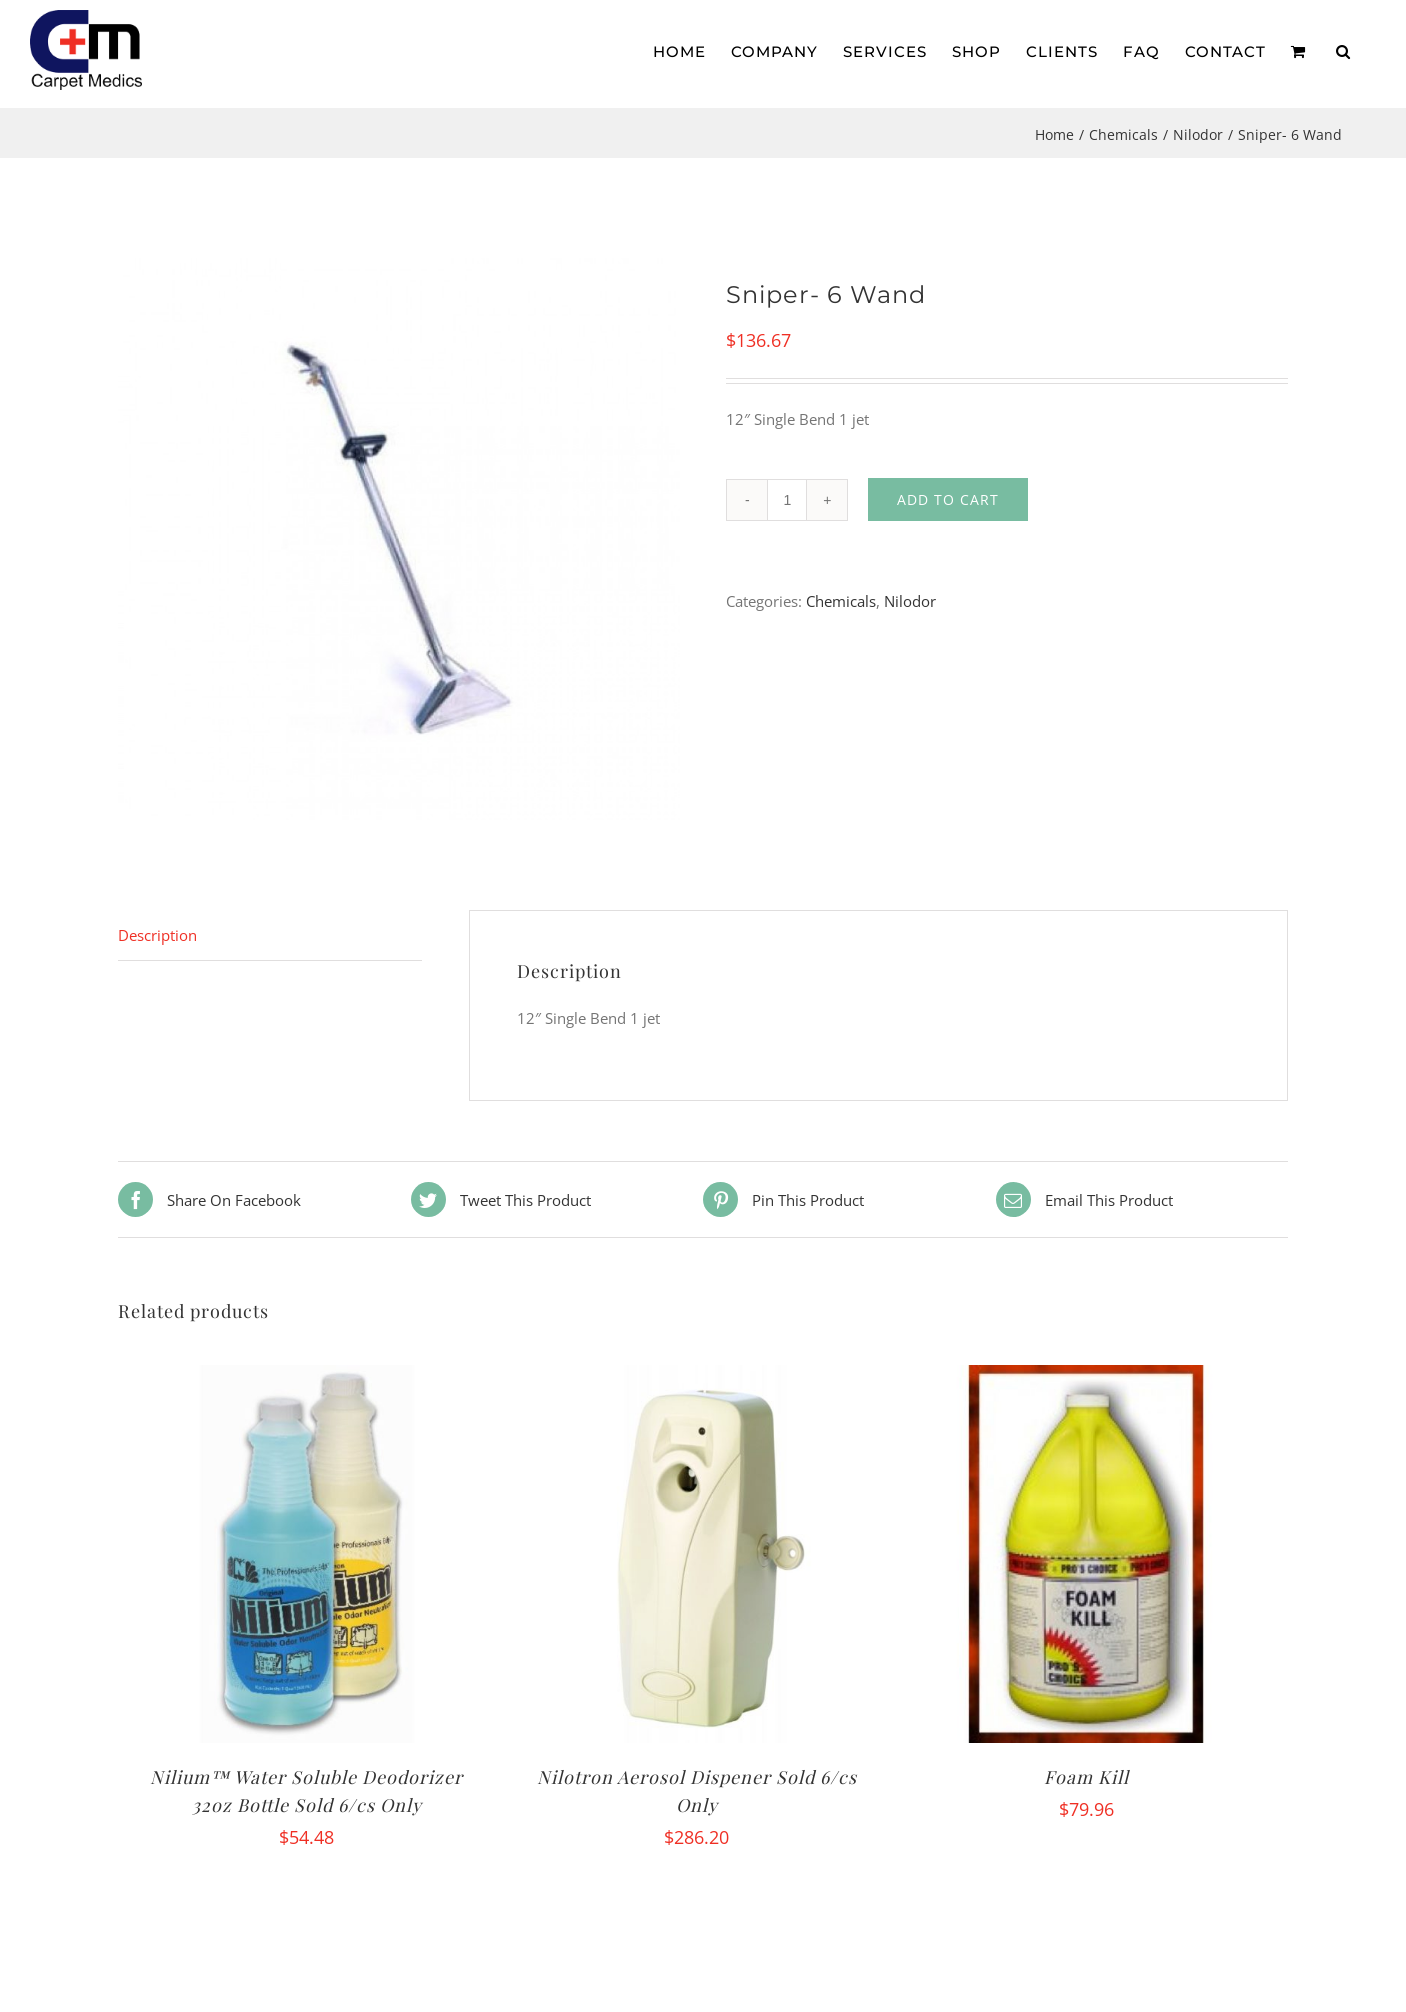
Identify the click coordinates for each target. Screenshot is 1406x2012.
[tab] (270, 935)
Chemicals (841, 601)
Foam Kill (1086, 1777)
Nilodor (910, 601)
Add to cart (948, 499)
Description (157, 935)
